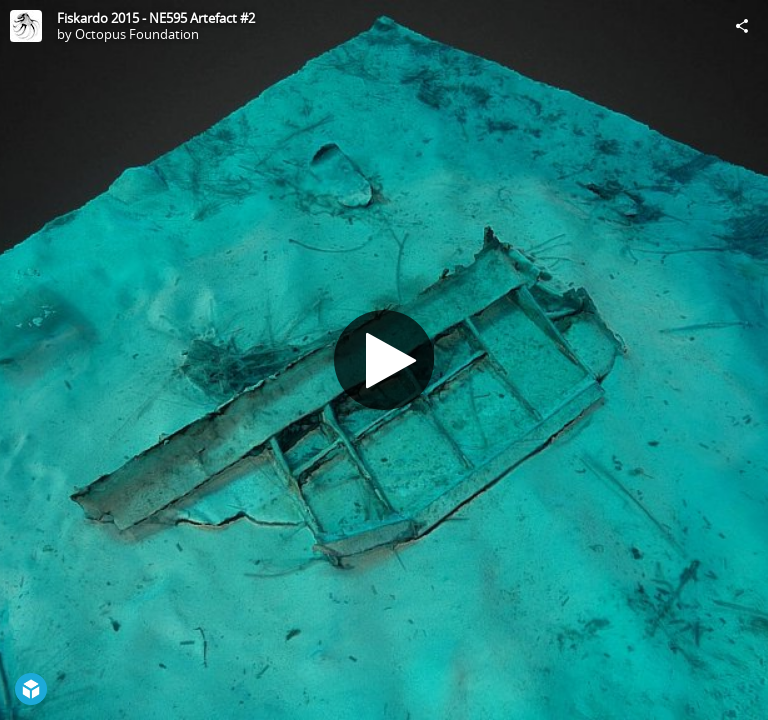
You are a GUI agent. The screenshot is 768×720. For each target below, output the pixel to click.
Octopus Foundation (137, 34)
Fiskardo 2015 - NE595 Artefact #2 (156, 18)
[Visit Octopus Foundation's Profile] (26, 26)
